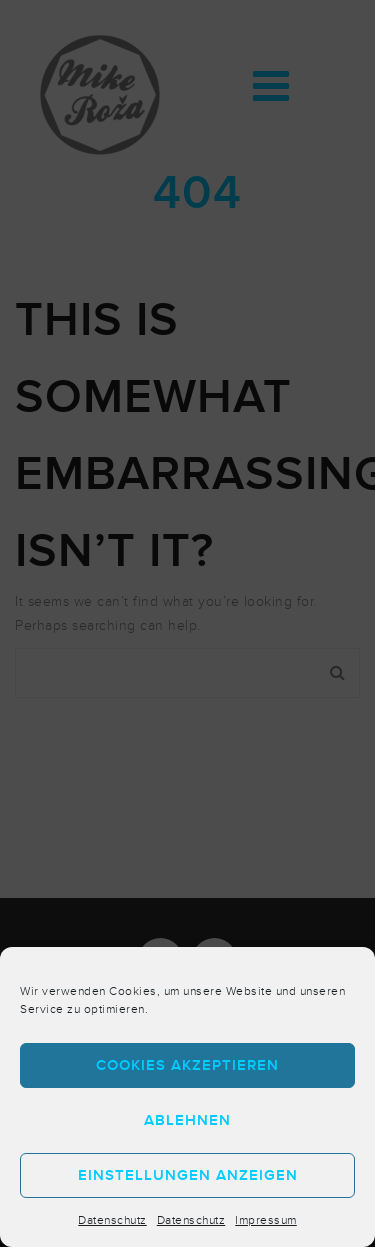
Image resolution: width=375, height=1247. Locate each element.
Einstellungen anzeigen (188, 1175)
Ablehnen (187, 1120)
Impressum (266, 1220)
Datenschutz (112, 1220)
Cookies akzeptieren (187, 1065)
